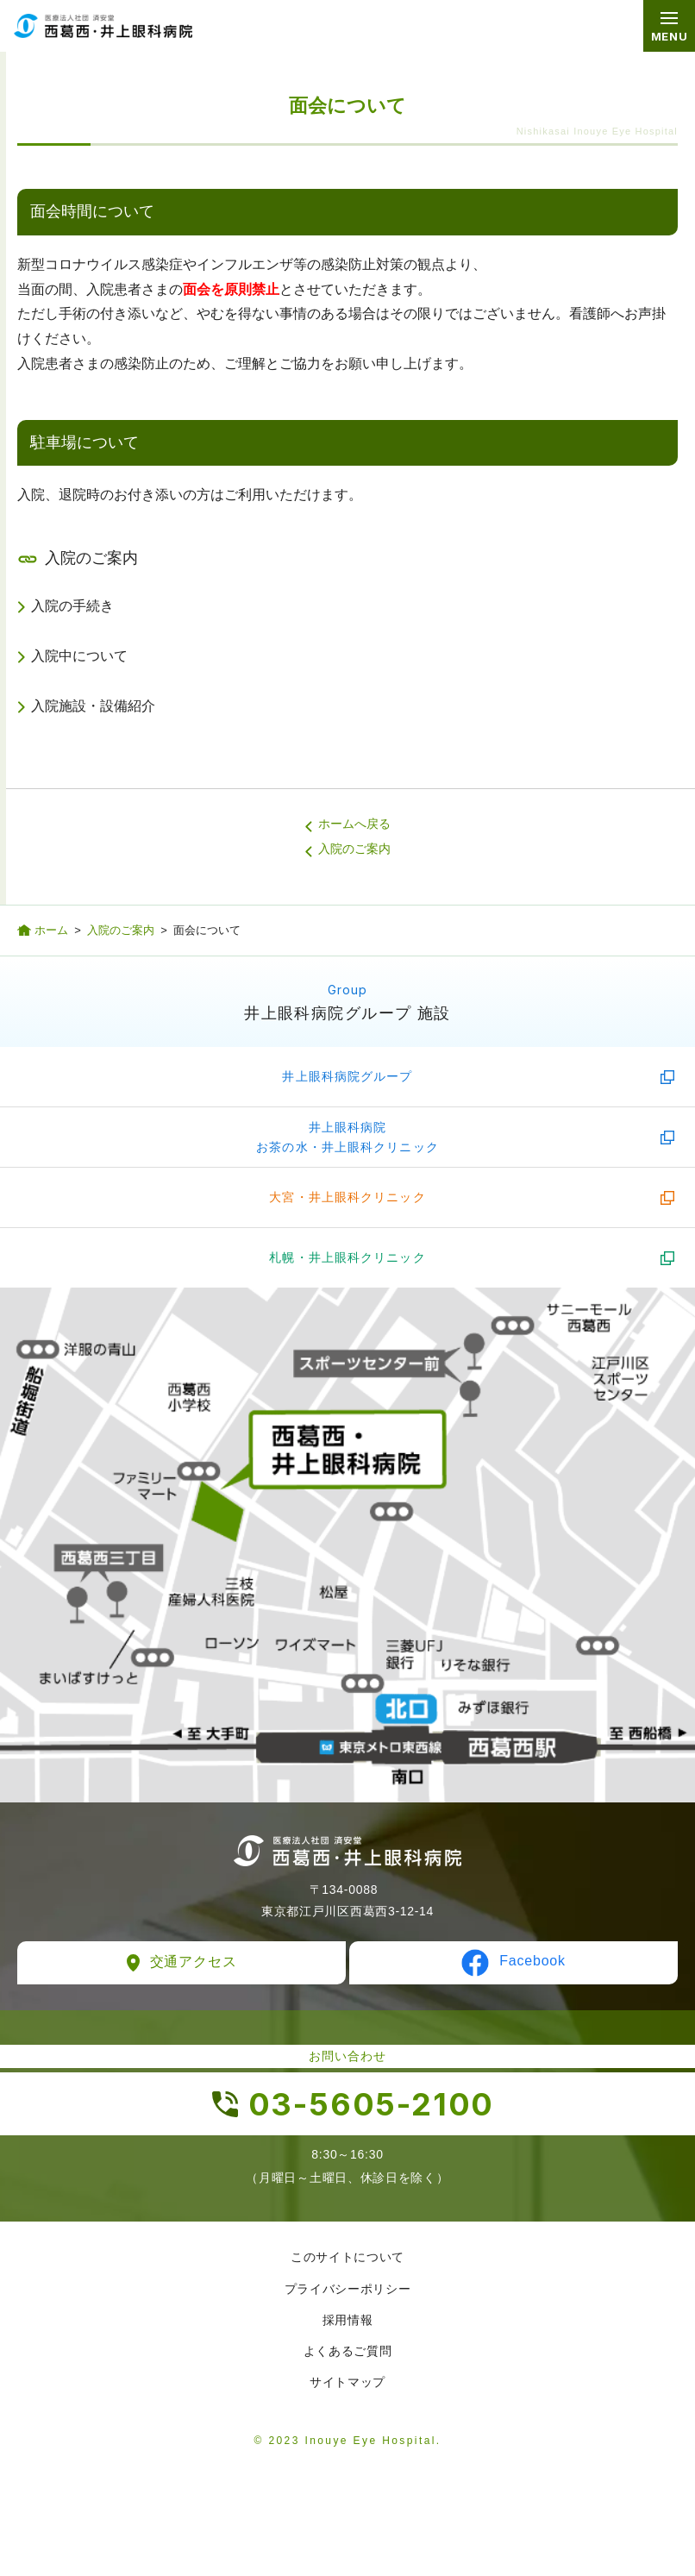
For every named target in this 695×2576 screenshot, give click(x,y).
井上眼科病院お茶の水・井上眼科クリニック (347, 1136)
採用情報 (347, 2320)
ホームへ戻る (354, 823)
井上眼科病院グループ (347, 1076)
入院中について (79, 656)
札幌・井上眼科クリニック (347, 1257)
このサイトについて (347, 2257)
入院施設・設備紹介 (93, 706)
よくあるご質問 (348, 2351)
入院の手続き (72, 606)
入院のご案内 (354, 849)
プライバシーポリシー (348, 2289)
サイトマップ (347, 2382)
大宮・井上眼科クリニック (347, 1197)
